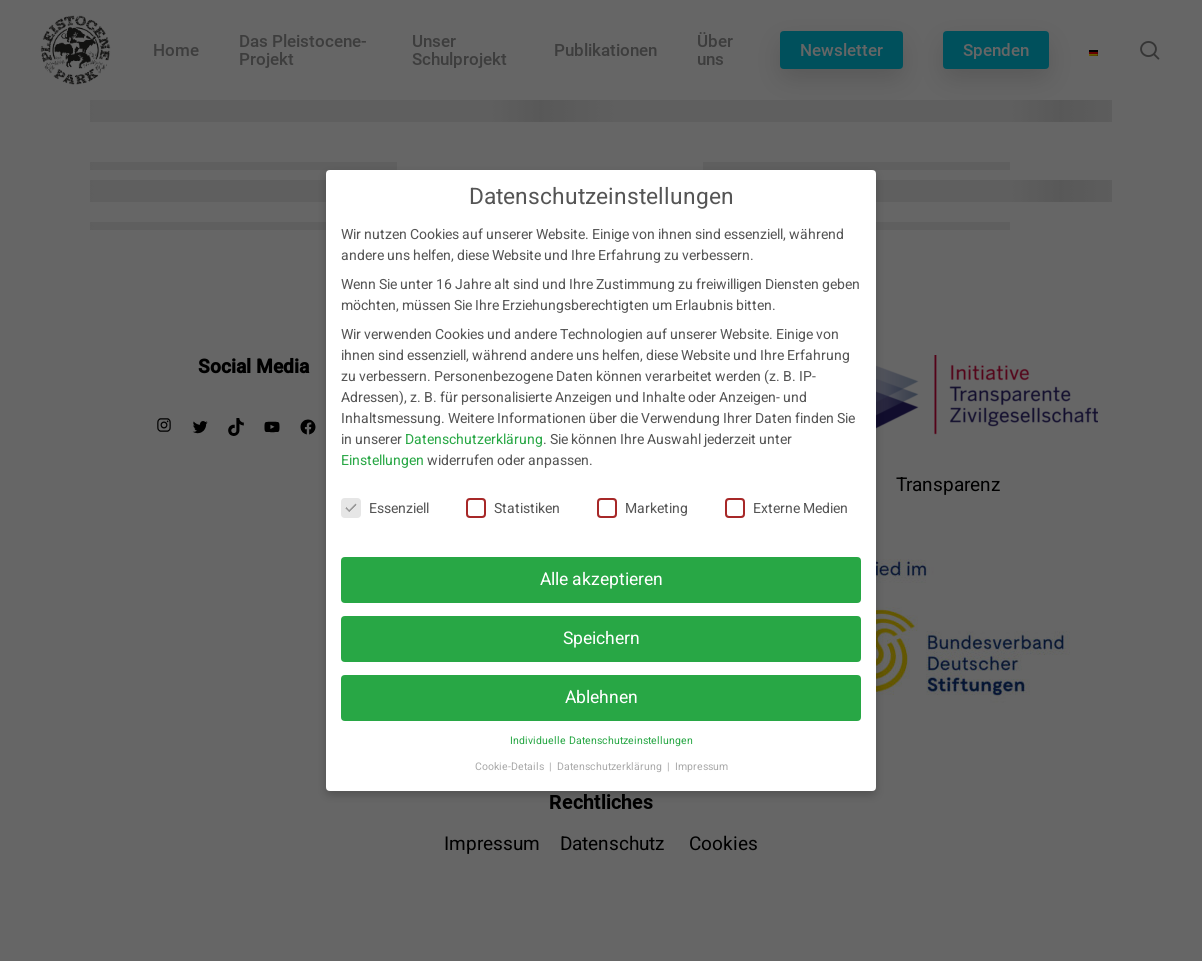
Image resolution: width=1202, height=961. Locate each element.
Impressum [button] (701, 774)
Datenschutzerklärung (474, 448)
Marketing (642, 516)
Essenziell (385, 516)
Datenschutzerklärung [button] (611, 774)
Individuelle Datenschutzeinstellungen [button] (601, 748)
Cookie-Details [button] (511, 774)
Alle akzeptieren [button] (601, 587)
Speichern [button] (601, 646)
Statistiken (513, 516)
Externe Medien (786, 516)
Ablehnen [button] (601, 705)
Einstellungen (382, 469)
